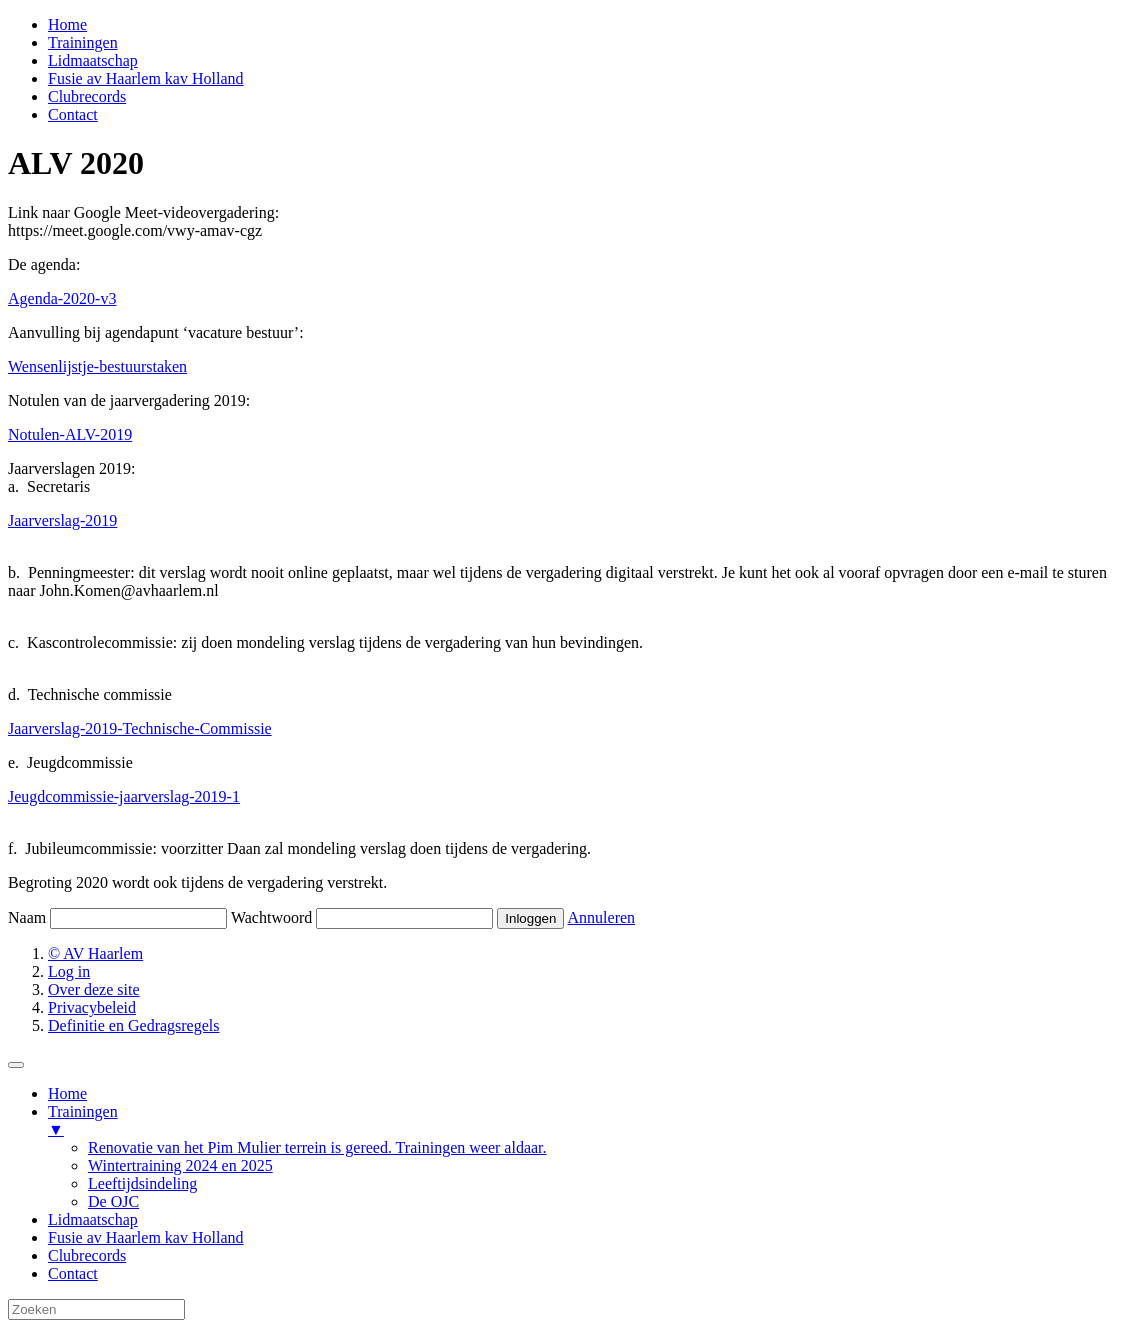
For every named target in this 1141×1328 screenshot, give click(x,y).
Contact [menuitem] (73, 1273)
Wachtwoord (271, 917)
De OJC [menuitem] (113, 1201)
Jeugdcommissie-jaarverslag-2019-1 (124, 796)
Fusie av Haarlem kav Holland (146, 78)
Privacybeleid (92, 1007)
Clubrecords (87, 96)
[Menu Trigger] (16, 1065)
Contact (73, 114)
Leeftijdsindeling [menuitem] (142, 1183)
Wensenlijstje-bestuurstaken (97, 366)
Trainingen (83, 42)
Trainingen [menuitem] (590, 1121)
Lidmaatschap (93, 60)
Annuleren (602, 917)
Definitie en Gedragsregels (133, 1025)
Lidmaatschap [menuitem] (93, 1219)
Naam (27, 917)
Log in (69, 971)
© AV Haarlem (95, 953)
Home (67, 24)
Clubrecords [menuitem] (87, 1255)
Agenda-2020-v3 (62, 298)
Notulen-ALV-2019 (70, 434)
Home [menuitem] (67, 1093)
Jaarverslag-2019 (62, 520)
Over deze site (94, 989)
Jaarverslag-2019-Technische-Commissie (140, 728)
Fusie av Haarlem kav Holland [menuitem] (146, 1237)
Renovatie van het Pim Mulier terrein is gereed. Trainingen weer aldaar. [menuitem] (317, 1147)
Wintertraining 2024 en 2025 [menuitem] (180, 1165)
